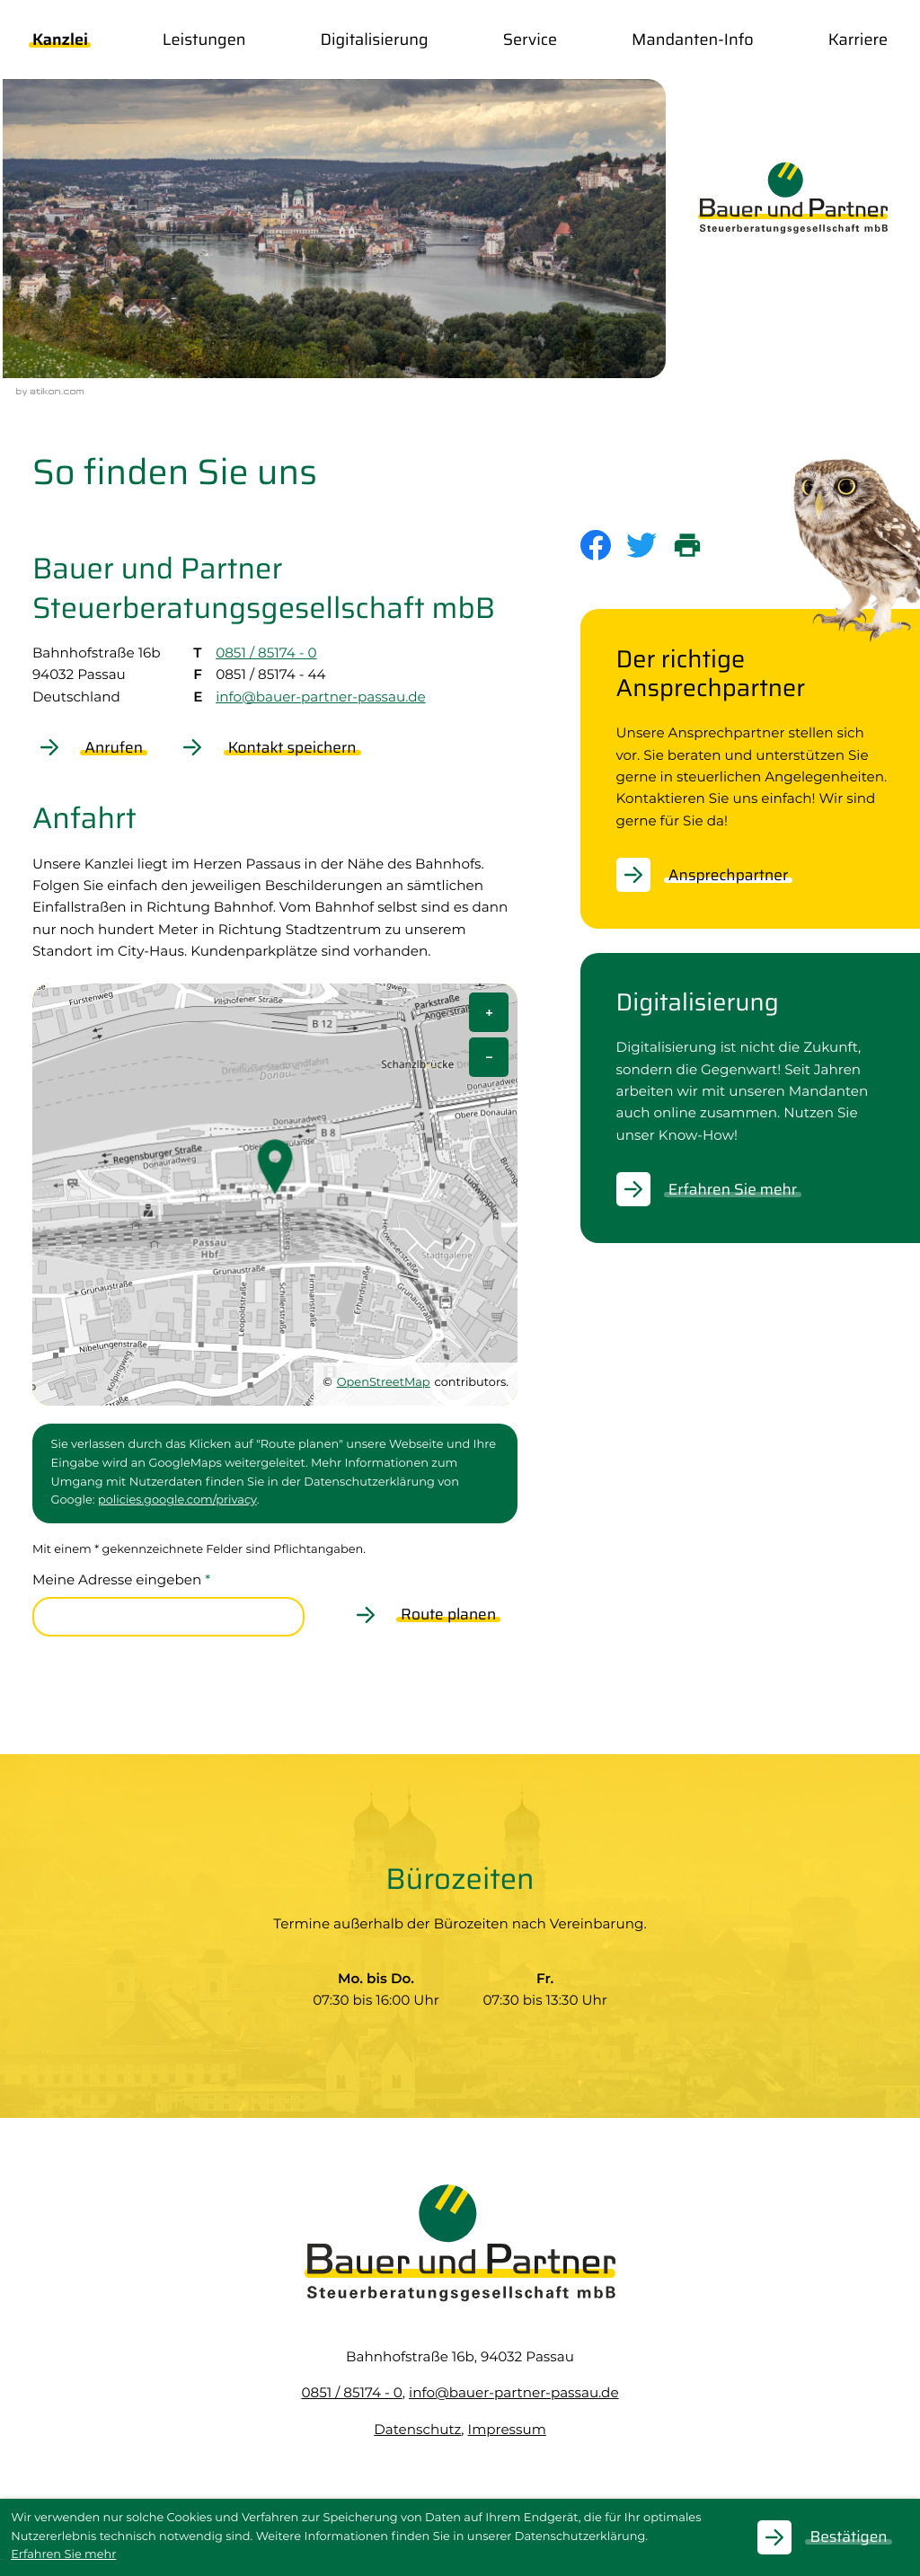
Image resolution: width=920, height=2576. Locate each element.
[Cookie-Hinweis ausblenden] (833, 2537)
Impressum (507, 2429)
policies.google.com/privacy (177, 1500)
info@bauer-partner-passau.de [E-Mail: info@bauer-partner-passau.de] (321, 696)
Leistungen (204, 39)
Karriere (858, 39)
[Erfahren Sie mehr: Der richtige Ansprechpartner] (713, 875)
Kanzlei (60, 39)
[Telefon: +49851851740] (351, 2392)
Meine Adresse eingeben (121, 1579)
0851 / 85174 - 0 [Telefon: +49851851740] (266, 652)
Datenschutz (417, 2429)
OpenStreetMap (383, 1382)
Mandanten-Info (693, 39)
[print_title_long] (695, 545)
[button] (98, 747)
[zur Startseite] (793, 198)
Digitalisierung (375, 39)
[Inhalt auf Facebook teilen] (603, 545)
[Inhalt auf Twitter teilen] (649, 545)
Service (530, 39)
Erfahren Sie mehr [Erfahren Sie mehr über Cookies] (63, 2555)
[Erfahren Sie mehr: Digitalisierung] (717, 1189)
